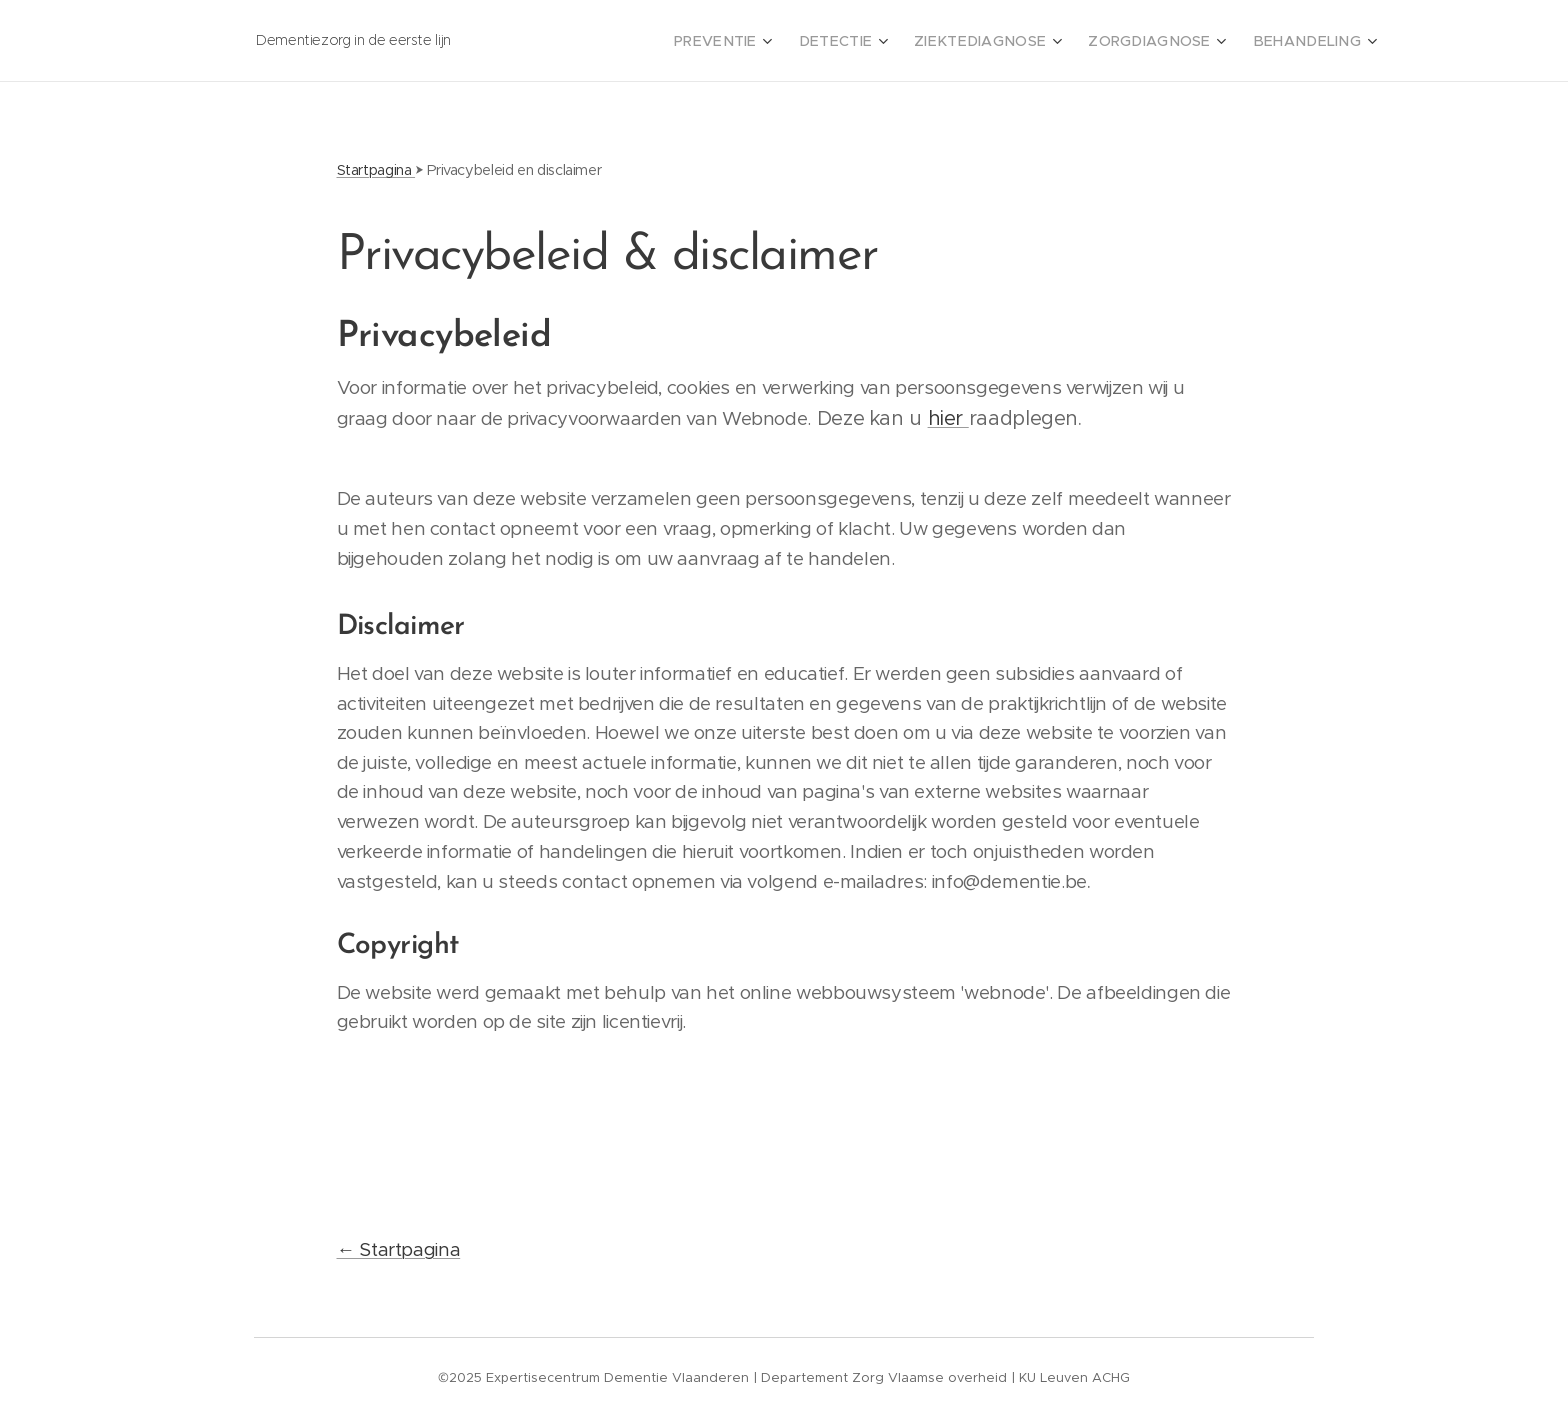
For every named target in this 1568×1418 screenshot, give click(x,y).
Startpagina (376, 170)
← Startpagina (399, 1249)
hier (948, 418)
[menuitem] (772, 41)
